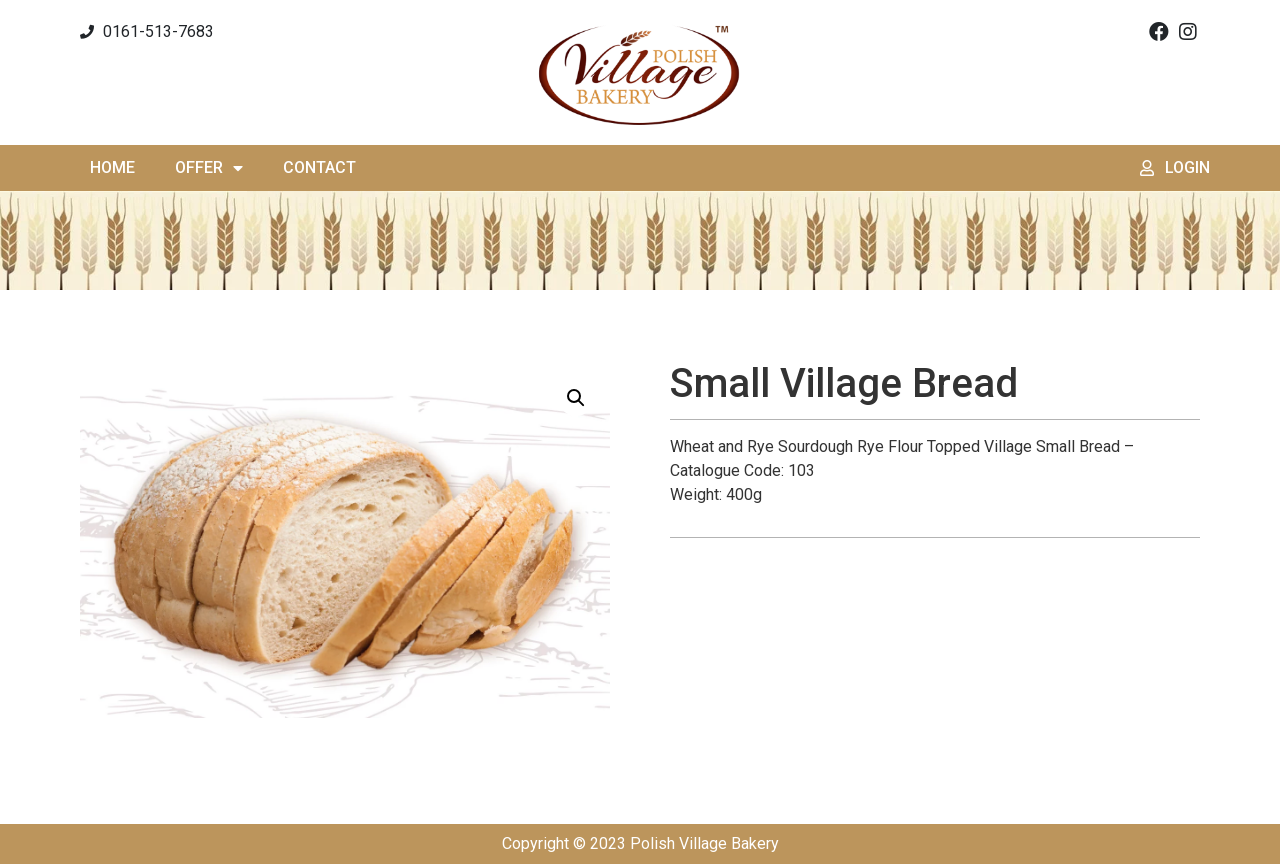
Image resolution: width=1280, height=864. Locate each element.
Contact (319, 167)
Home (112, 167)
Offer (209, 168)
